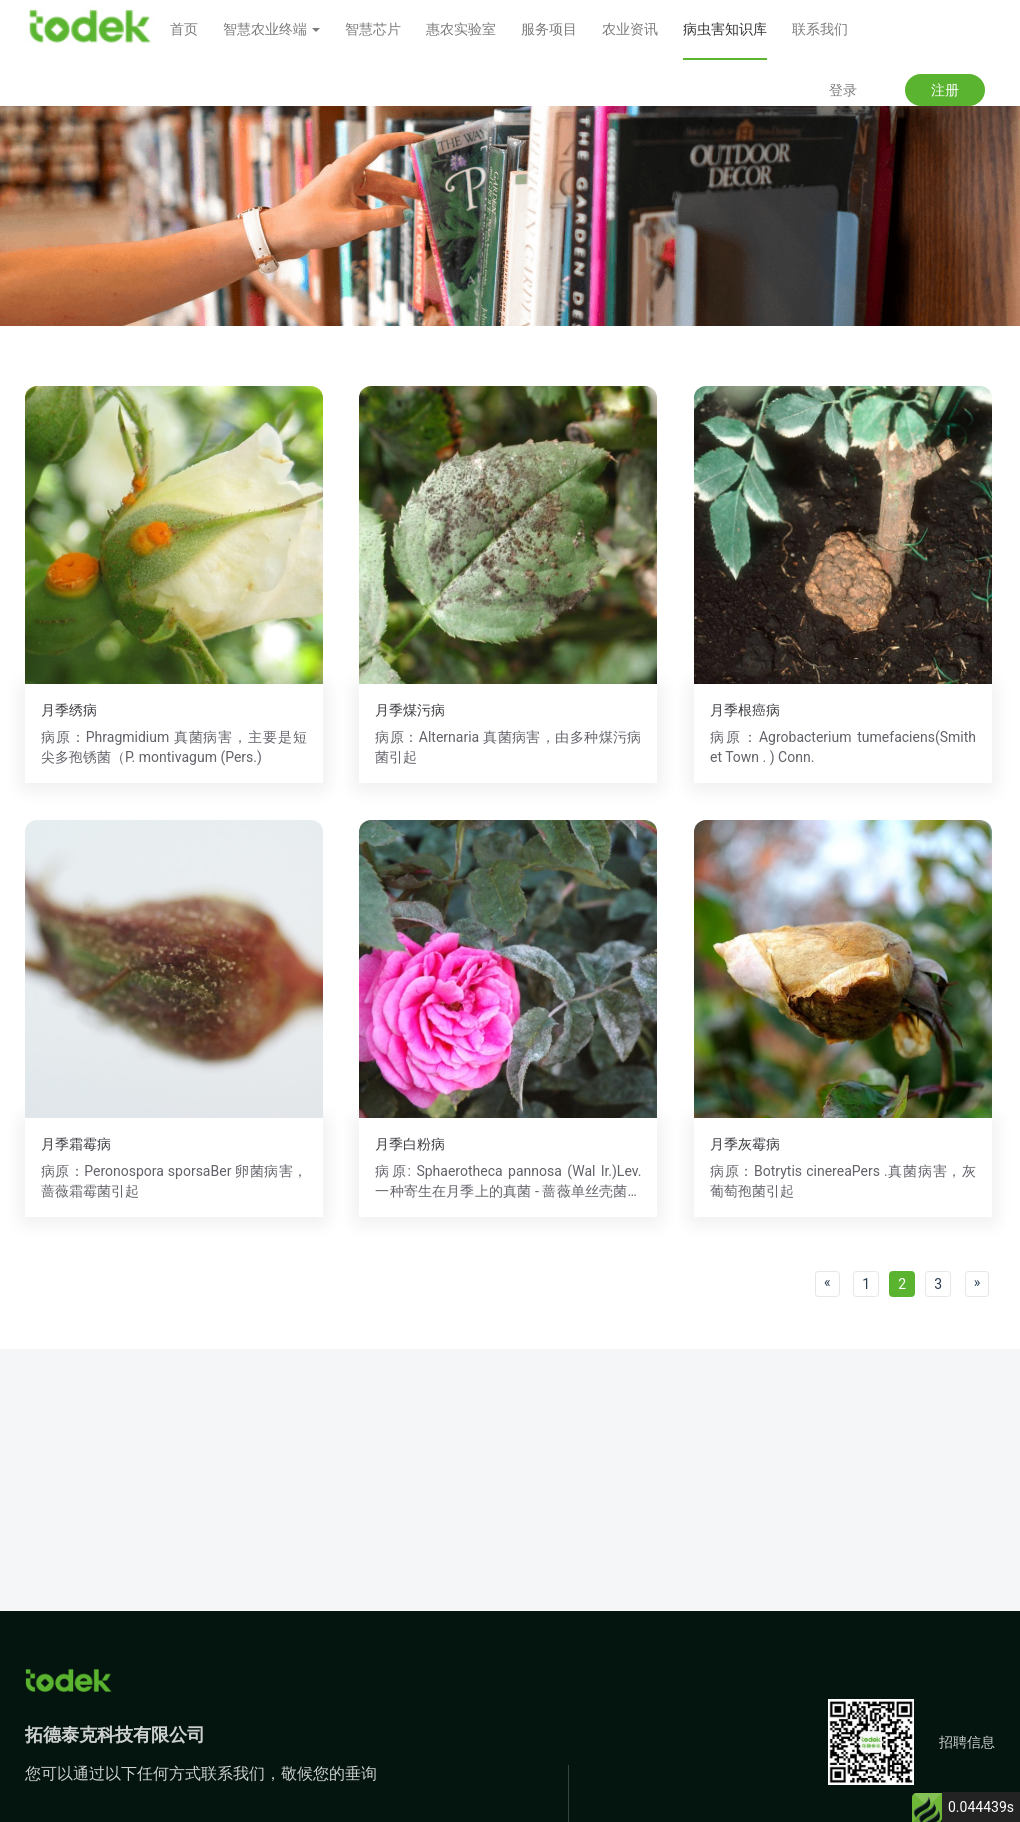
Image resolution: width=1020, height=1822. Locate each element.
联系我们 (820, 29)
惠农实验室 (461, 29)
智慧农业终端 (271, 29)
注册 (945, 90)
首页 (184, 29)
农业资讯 (630, 29)
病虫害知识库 (725, 29)
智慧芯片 (373, 29)
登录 (843, 90)
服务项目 (549, 29)
